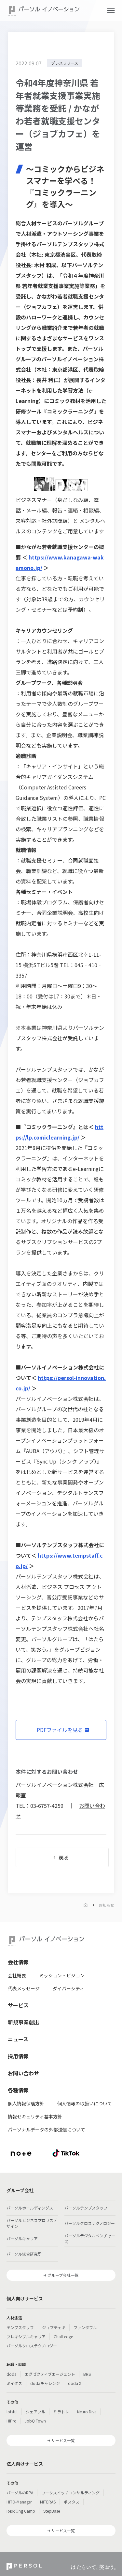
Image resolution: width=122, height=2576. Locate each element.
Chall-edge (63, 2336)
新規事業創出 (23, 2022)
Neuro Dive (86, 2411)
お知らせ (106, 1905)
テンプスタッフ (20, 2327)
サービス (18, 2005)
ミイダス (14, 2383)
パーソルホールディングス (30, 2208)
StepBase (51, 2511)
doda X (74, 2383)
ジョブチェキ (53, 2327)
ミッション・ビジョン (62, 1975)
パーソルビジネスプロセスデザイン (32, 2223)
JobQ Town (35, 2420)
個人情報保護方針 (26, 2103)
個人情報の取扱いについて (84, 2103)
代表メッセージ (24, 1988)
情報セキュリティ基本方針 (35, 2116)
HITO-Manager (19, 2501)
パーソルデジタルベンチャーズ (89, 2238)
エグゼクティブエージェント (50, 2374)
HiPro (12, 2420)
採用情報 (18, 2056)
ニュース (18, 2039)
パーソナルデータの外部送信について (46, 2129)
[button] (111, 10)
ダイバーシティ (68, 1988)
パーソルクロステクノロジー (89, 2223)
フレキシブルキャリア (26, 2336)
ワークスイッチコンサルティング (70, 2492)
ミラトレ (61, 2411)
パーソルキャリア (22, 2238)
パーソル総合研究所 (24, 2254)
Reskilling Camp (21, 2511)
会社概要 (17, 1975)
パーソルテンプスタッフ (85, 2208)
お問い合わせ (23, 2073)
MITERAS (48, 2501)
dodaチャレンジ (45, 2383)
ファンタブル (85, 2327)
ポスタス (71, 2501)
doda (12, 2374)
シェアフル (35, 2411)
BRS (87, 2374)
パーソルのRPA (20, 2492)
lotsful (12, 2411)
